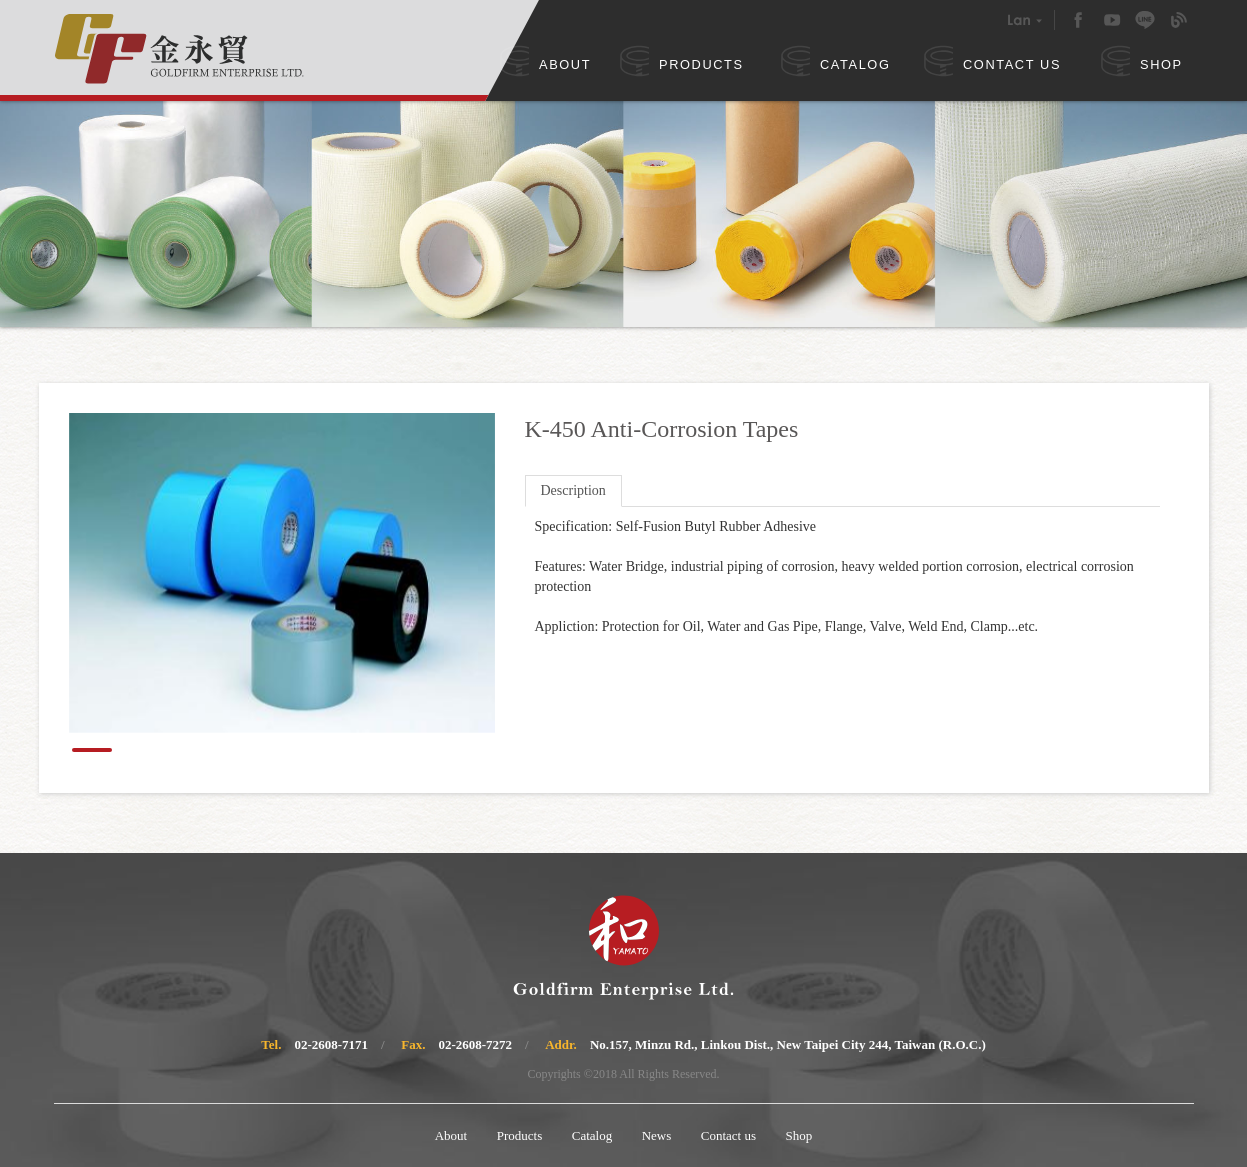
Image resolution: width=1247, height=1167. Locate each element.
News (657, 1135)
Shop (799, 1135)
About (451, 1135)
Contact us (728, 1135)
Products (520, 1135)
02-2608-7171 (331, 1044)
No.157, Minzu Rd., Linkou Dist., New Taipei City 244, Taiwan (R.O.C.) (788, 1044)
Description (573, 490)
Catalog (592, 1135)
